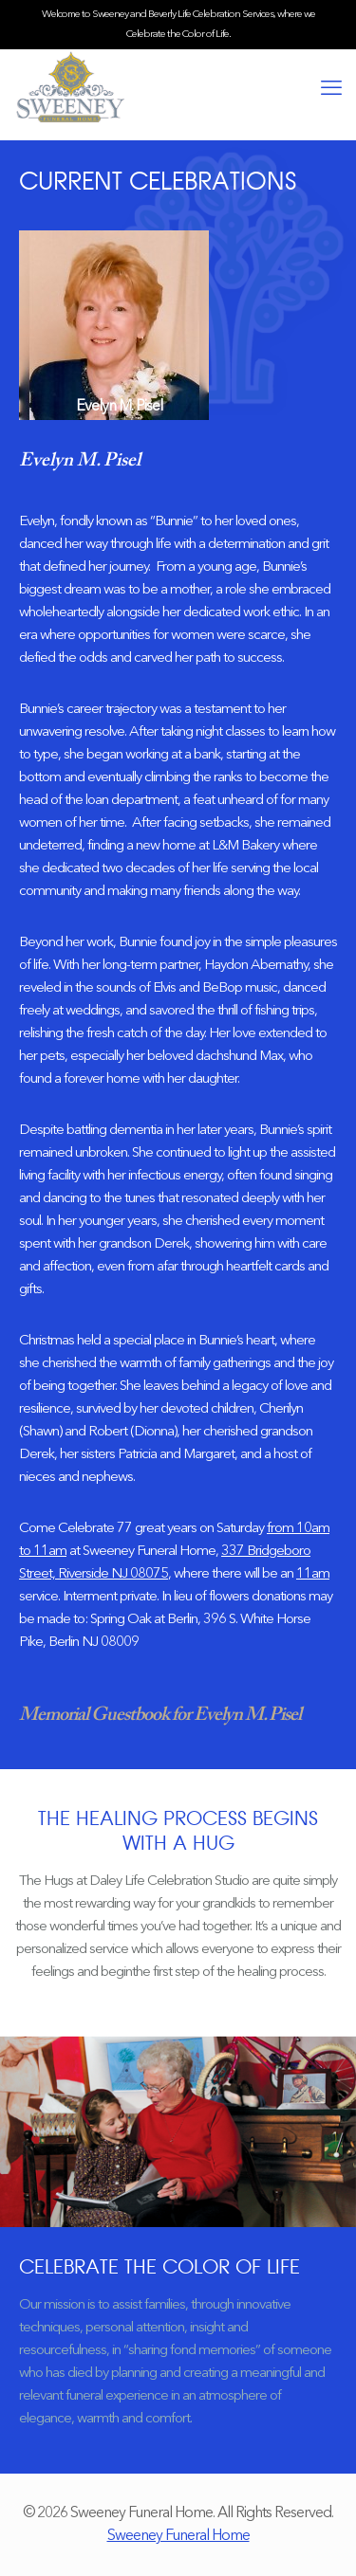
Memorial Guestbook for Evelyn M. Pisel (160, 1715)
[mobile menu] (330, 89)
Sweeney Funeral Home (178, 2536)
